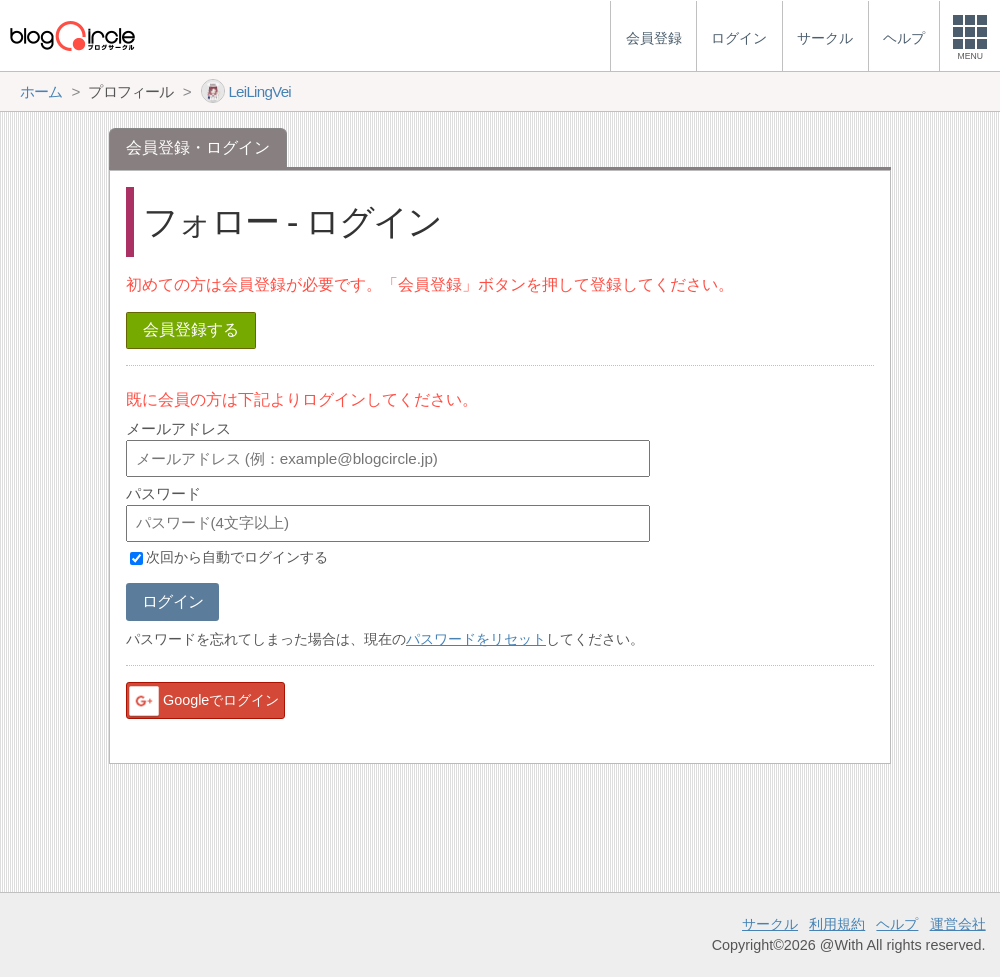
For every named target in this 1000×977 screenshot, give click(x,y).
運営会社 (958, 924)
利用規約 (837, 924)
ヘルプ (897, 924)
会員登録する (191, 329)
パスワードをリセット (476, 639)
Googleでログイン (203, 701)
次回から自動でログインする (237, 558)
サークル (770, 924)
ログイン (172, 601)
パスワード (163, 493)
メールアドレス (178, 428)
